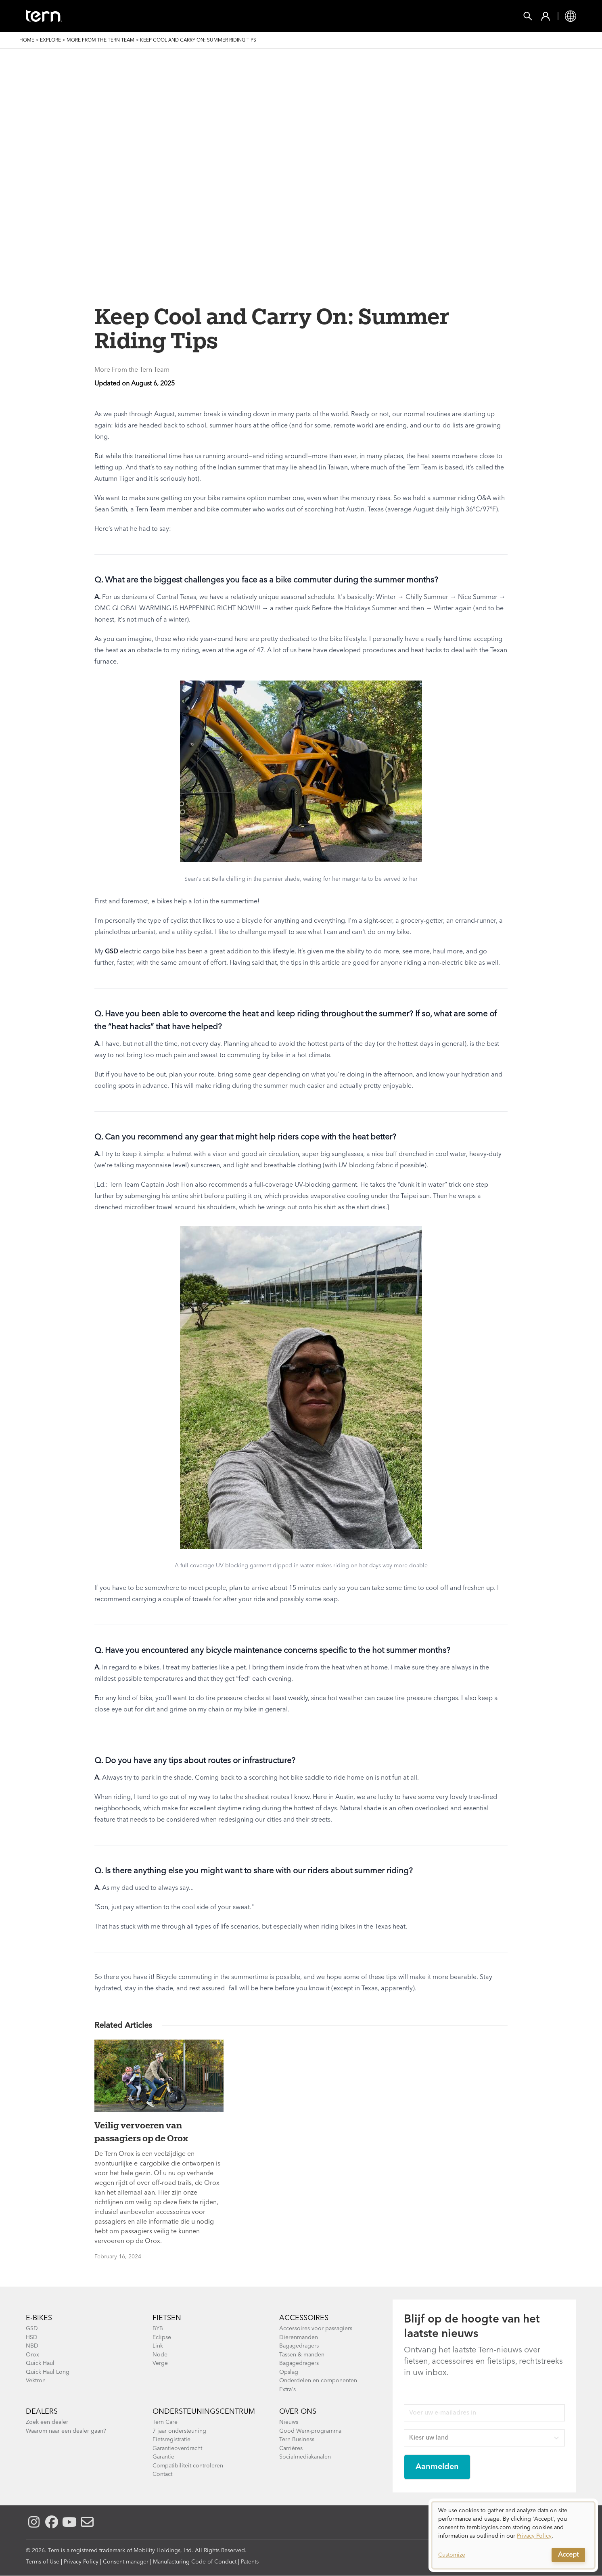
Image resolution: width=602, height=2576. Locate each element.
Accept (568, 2555)
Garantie (163, 2457)
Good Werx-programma (310, 2431)
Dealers (42, 2411)
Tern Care (165, 2422)
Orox (32, 2355)
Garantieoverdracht (177, 2448)
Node (160, 2355)
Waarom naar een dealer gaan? (66, 2431)
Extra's (287, 2389)
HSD (32, 2337)
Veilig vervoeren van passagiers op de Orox (141, 2131)
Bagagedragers (299, 2346)
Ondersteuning (363, 16)
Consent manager (125, 2562)
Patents (250, 2562)
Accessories (176, 16)
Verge (160, 2363)
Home (26, 40)
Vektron (36, 2380)
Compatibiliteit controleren (188, 2466)
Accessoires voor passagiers (315, 2328)
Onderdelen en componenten (318, 2380)
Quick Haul (40, 2363)
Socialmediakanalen (305, 2457)
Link (158, 2346)
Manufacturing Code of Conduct (194, 2562)
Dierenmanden (298, 2337)
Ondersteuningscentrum (204, 2411)
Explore (50, 40)
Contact (162, 2474)
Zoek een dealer (47, 2422)
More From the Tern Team (100, 40)
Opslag (288, 2372)
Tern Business (296, 2439)
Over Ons (297, 2411)
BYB (158, 2328)
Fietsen (167, 2318)
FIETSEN (124, 16)
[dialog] (513, 2535)
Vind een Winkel (244, 16)
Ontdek (304, 16)
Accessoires (303, 2318)
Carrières (291, 2448)
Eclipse (162, 2337)
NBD (32, 2346)
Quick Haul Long (47, 2372)
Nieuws (288, 2422)
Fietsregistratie (171, 2439)
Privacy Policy (81, 2562)
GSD (111, 952)
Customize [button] (451, 2555)
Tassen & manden (301, 2355)
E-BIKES (39, 2318)
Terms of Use (42, 2562)
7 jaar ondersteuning (179, 2431)
